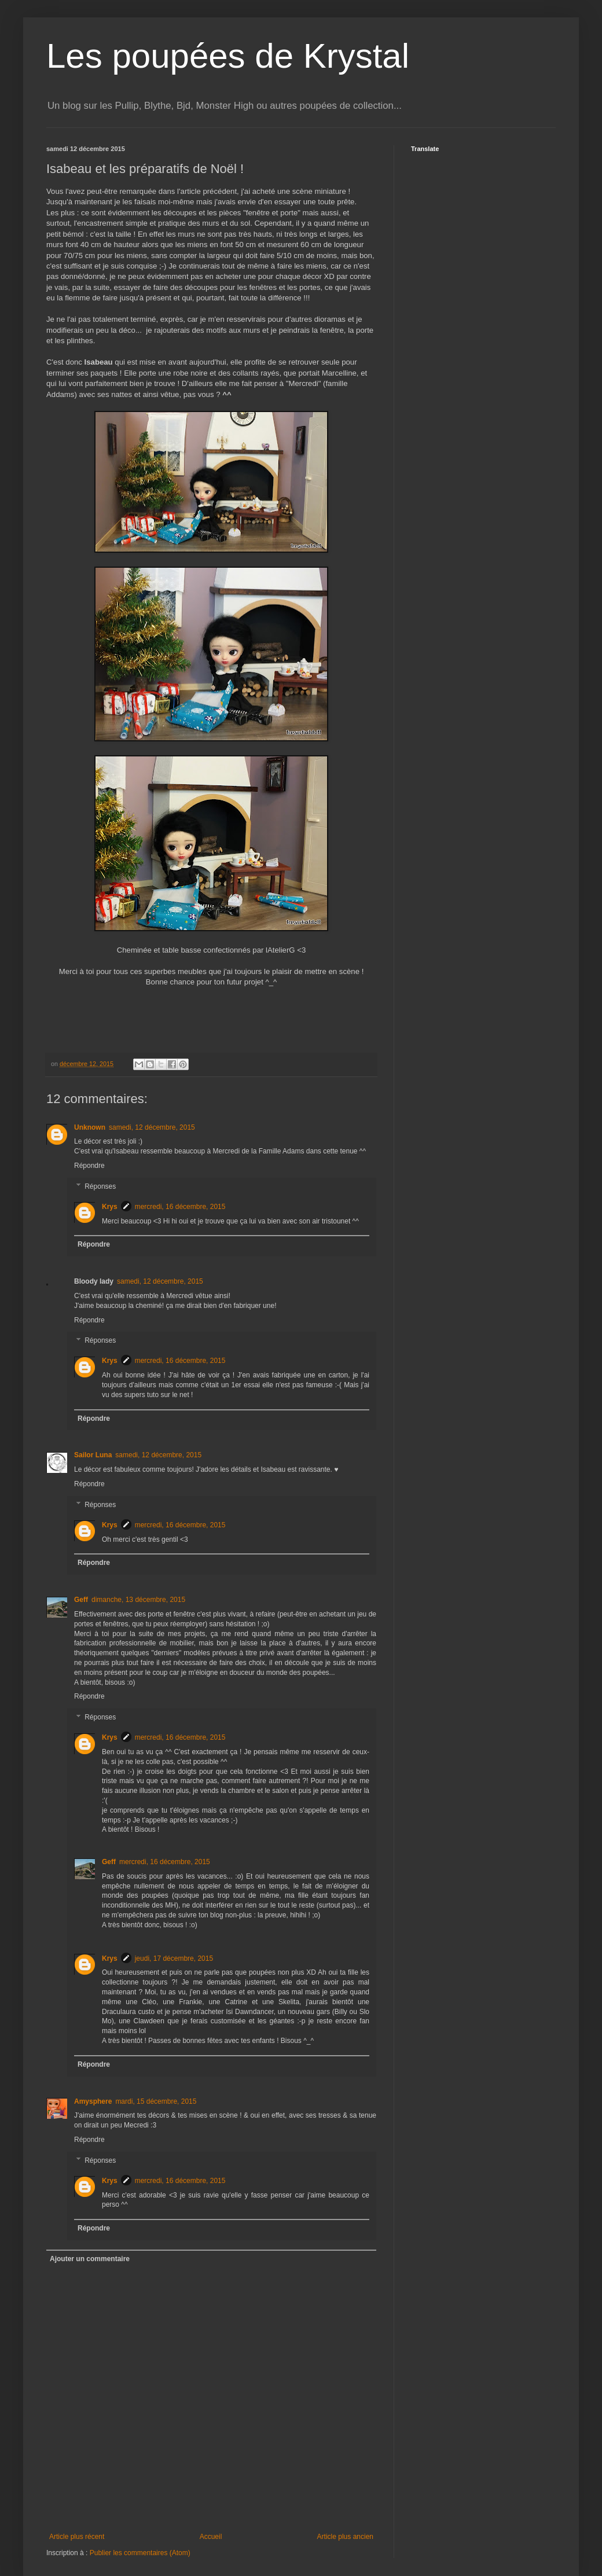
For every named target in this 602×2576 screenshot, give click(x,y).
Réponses (100, 1186)
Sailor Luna (93, 1455)
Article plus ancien (345, 2537)
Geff (81, 1600)
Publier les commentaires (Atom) (140, 2553)
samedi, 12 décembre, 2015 (152, 1127)
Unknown (89, 1127)
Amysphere (93, 2101)
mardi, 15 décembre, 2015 (155, 2101)
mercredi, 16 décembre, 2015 (180, 1207)
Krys (110, 1207)
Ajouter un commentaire (90, 2259)
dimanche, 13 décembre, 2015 (138, 1600)
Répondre (89, 1166)
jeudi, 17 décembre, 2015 (174, 1958)
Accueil (211, 2537)
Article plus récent (76, 2537)
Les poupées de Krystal (227, 55)
